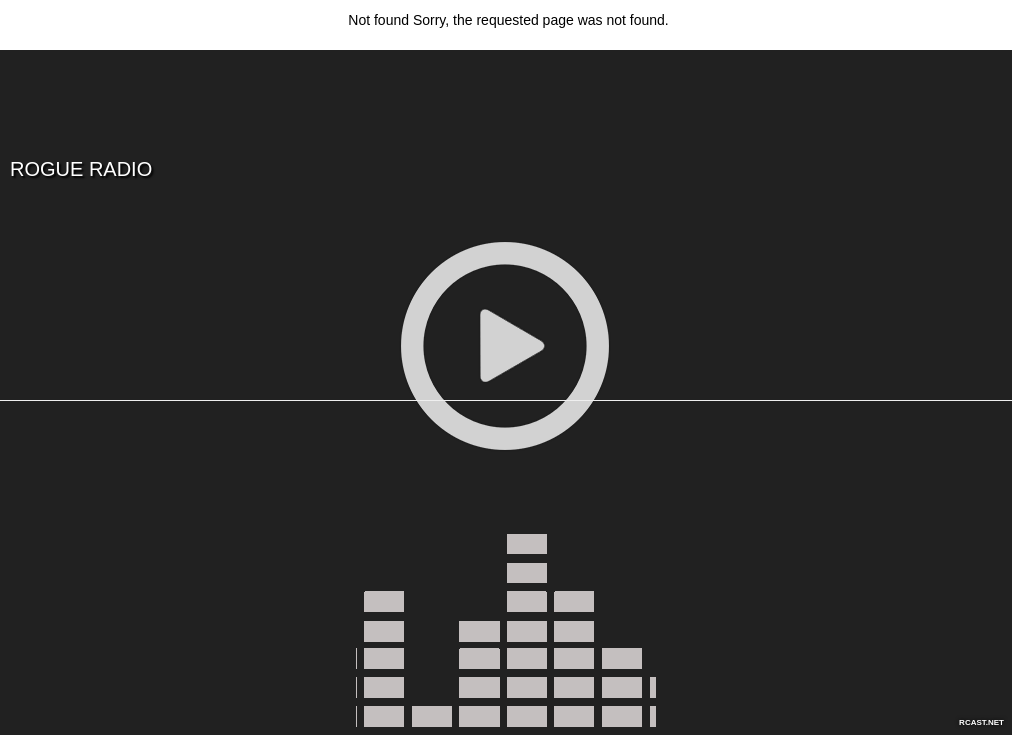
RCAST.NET (981, 722)
